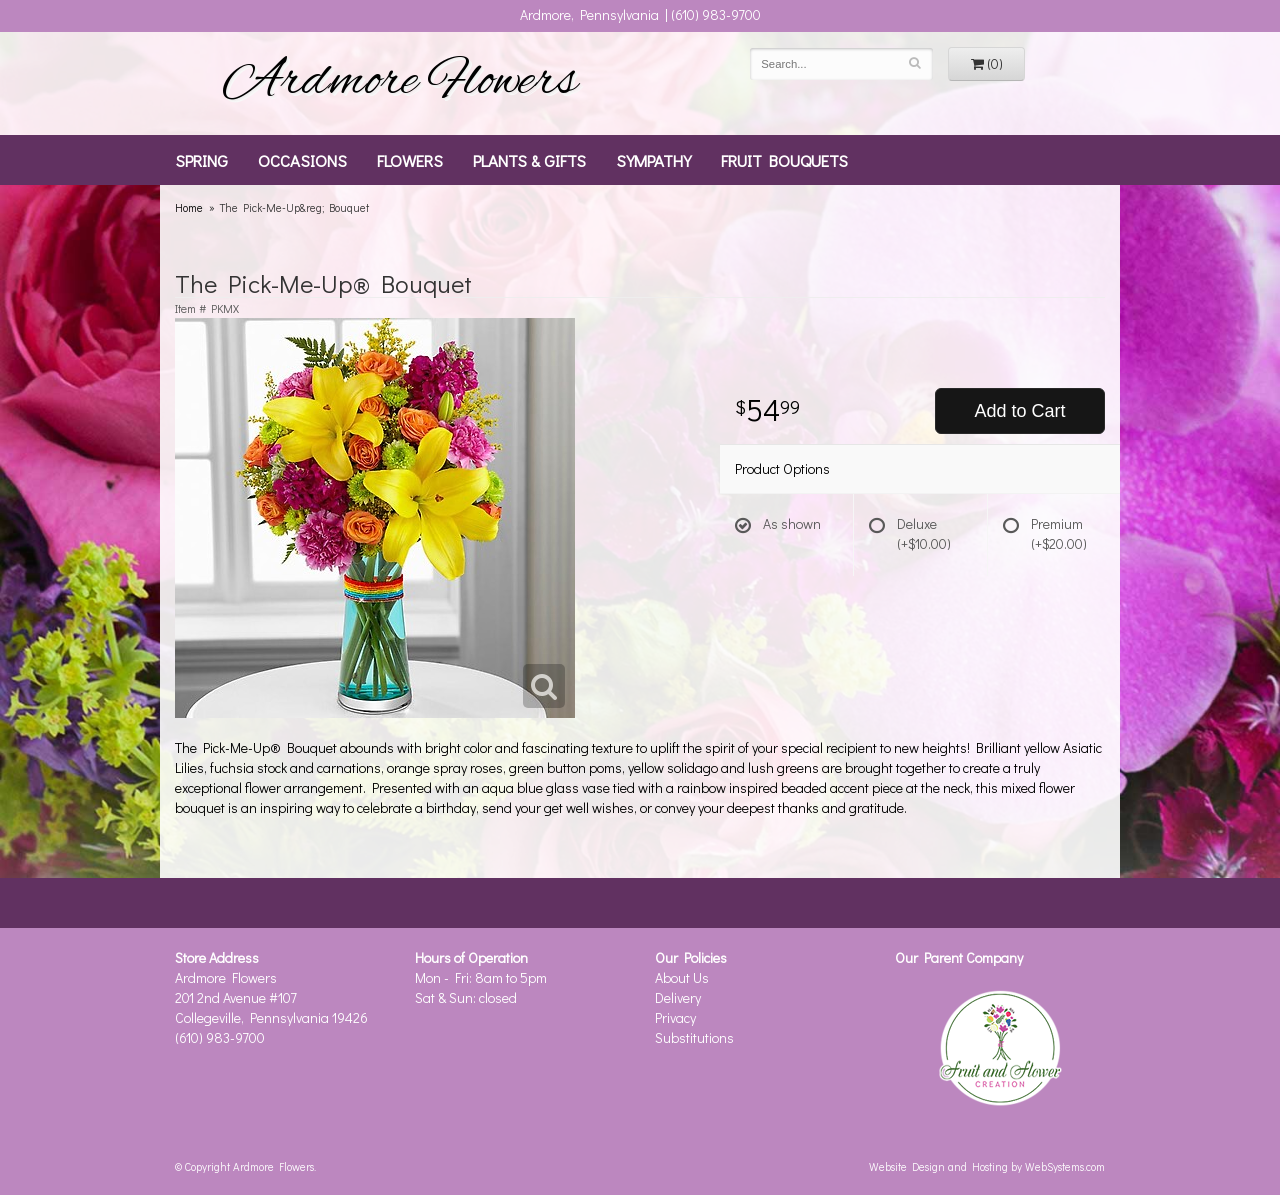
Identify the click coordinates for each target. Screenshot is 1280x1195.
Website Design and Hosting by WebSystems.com (987, 1166)
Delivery (678, 997)
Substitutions (694, 1037)
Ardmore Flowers (400, 83)
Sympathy (653, 160)
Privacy (675, 1017)
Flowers (410, 160)
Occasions (302, 160)
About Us (682, 977)
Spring (201, 160)
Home (189, 207)
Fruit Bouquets (784, 160)
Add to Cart (1019, 411)
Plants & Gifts (529, 160)
